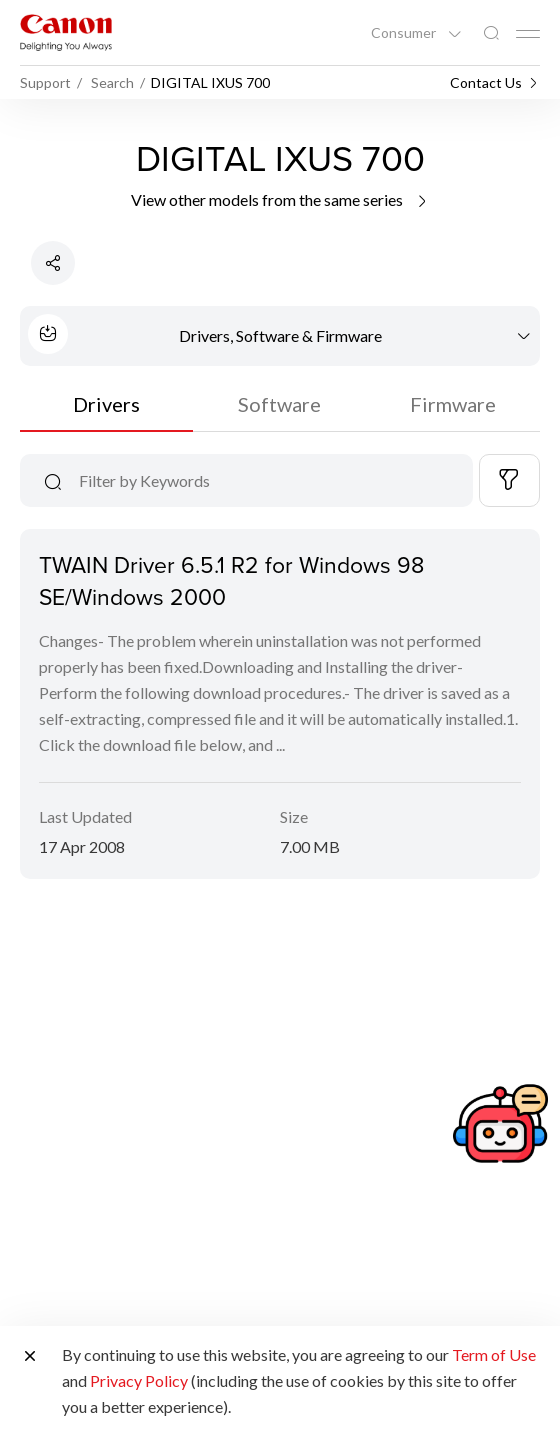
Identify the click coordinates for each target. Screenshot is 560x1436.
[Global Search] (491, 33)
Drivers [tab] (106, 404)
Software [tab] (279, 404)
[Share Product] (53, 263)
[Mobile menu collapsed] (528, 34)
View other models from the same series (280, 199)
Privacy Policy (139, 1380)
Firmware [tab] (453, 404)
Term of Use (494, 1354)
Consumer (405, 33)
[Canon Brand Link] (66, 32)
